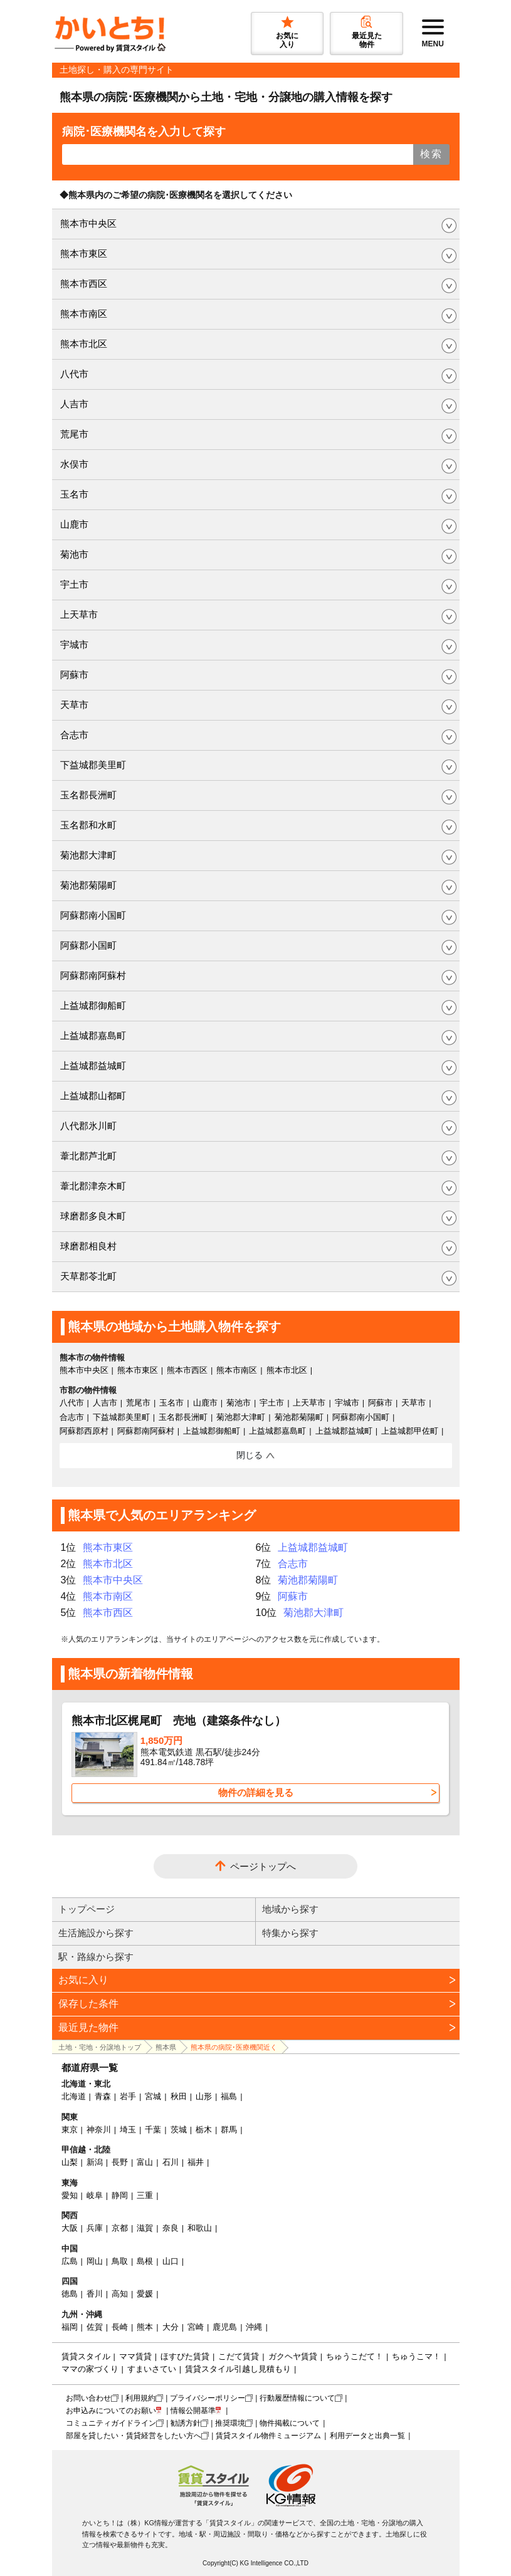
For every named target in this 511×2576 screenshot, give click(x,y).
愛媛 (145, 2293)
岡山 (95, 2261)
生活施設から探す (96, 1932)
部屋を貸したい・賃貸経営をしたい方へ (133, 2435)
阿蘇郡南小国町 (93, 915)
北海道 (73, 2096)
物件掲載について (290, 2423)
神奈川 (99, 2129)
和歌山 (199, 2228)
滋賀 (145, 2228)
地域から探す (290, 1909)
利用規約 (140, 2398)
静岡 (120, 2195)
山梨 (69, 2162)
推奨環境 (230, 2423)
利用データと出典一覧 (367, 2435)
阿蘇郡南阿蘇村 (93, 975)
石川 (170, 2162)
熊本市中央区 (88, 223)
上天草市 (79, 614)
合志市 (74, 734)
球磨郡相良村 (88, 1246)
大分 (170, 2327)
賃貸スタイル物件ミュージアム (268, 2435)
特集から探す (290, 1932)
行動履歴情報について (297, 2398)
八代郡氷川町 (88, 1125)
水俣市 (74, 464)
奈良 (170, 2228)
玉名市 (74, 494)
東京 (69, 2129)
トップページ (86, 1909)
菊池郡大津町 (88, 855)
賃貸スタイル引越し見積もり (238, 2369)
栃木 (204, 2129)
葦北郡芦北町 (88, 1155)
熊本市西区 (83, 283)
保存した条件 (88, 2003)
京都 (120, 2228)
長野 (120, 2162)
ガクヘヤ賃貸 (292, 2356)
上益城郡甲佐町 (409, 1431)
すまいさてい (151, 2369)
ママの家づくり (90, 2369)
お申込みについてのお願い (111, 2410)
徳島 (69, 2293)
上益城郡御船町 (93, 1005)
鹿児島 (225, 2327)
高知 (120, 2293)
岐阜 (95, 2195)
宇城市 (74, 644)
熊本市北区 (83, 343)
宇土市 (74, 584)
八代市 (74, 373)
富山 (145, 2162)
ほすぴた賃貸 (185, 2356)
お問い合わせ (88, 2398)
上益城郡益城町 (93, 1065)
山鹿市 (74, 524)
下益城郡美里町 (93, 764)
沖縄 (254, 2327)
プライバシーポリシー (207, 2398)
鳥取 (120, 2261)
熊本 (145, 2327)
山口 (170, 2261)
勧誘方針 (186, 2423)
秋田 (179, 2096)
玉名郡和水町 (88, 825)
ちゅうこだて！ (354, 2356)
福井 (195, 2162)
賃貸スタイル (85, 2356)
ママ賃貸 (135, 2356)
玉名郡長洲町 (88, 795)
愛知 (69, 2195)
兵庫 (95, 2228)
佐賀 (95, 2327)
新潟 (95, 2162)
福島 (229, 2096)
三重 (145, 2195)
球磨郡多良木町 (93, 1216)
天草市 (74, 704)
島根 (145, 2261)
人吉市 (74, 404)
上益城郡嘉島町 (93, 1035)
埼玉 (128, 2129)
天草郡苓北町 (88, 1276)
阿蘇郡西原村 (84, 1431)
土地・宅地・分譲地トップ (99, 2047)
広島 (69, 2261)
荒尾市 (74, 434)
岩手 (128, 2096)
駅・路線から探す (96, 1956)
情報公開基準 (193, 2410)
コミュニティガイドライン (111, 2423)
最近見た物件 (88, 2027)
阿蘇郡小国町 (88, 945)
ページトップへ (263, 1866)
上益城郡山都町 (93, 1095)
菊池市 (74, 554)
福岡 (69, 2327)
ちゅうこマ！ (416, 2356)
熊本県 (165, 2047)
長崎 (120, 2327)
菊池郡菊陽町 (88, 885)
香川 (95, 2293)
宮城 (153, 2096)
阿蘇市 (74, 674)
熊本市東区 (83, 253)
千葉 (153, 2129)
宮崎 (195, 2327)
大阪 (69, 2228)
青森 (103, 2096)
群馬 (229, 2129)
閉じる (249, 1455)
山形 (204, 2096)
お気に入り (83, 1979)
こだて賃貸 (238, 2356)
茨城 (179, 2129)
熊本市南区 (83, 313)
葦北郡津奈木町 (93, 1186)
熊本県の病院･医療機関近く (234, 2047)
